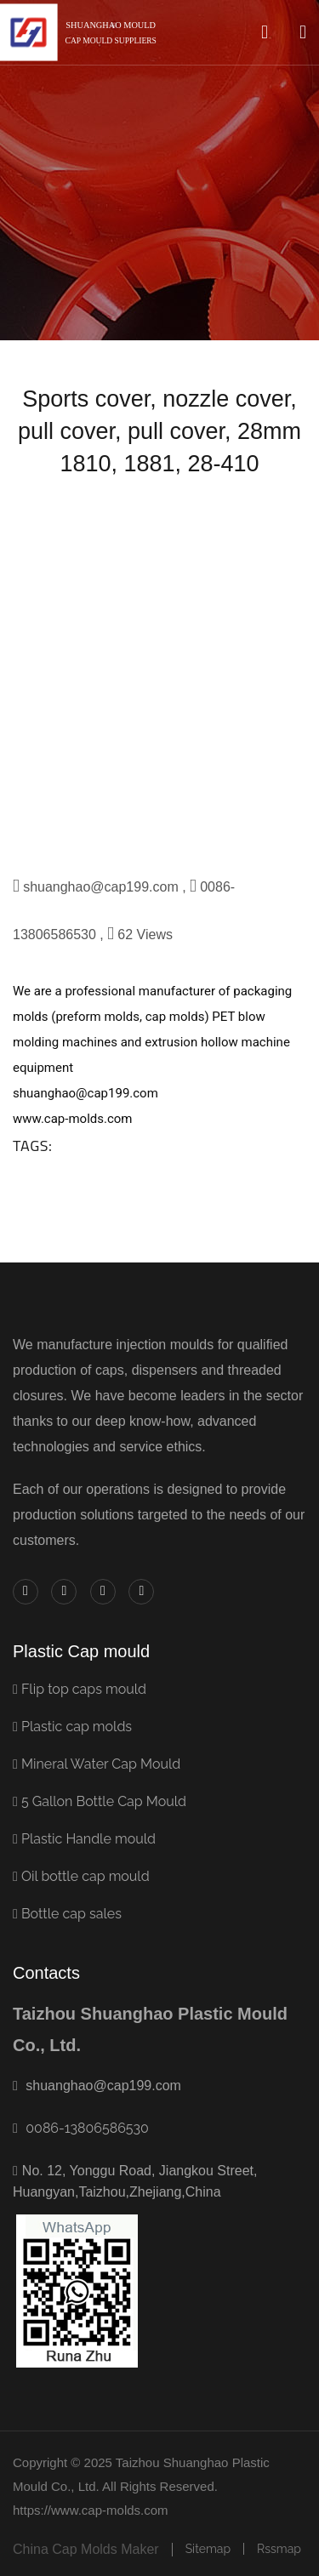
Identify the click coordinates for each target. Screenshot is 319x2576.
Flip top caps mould (79, 1689)
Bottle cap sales (67, 1914)
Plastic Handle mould (84, 1839)
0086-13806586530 (87, 2128)
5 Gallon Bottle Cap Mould (99, 1801)
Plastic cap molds (72, 1726)
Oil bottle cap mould (81, 1876)
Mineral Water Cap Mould (96, 1764)
